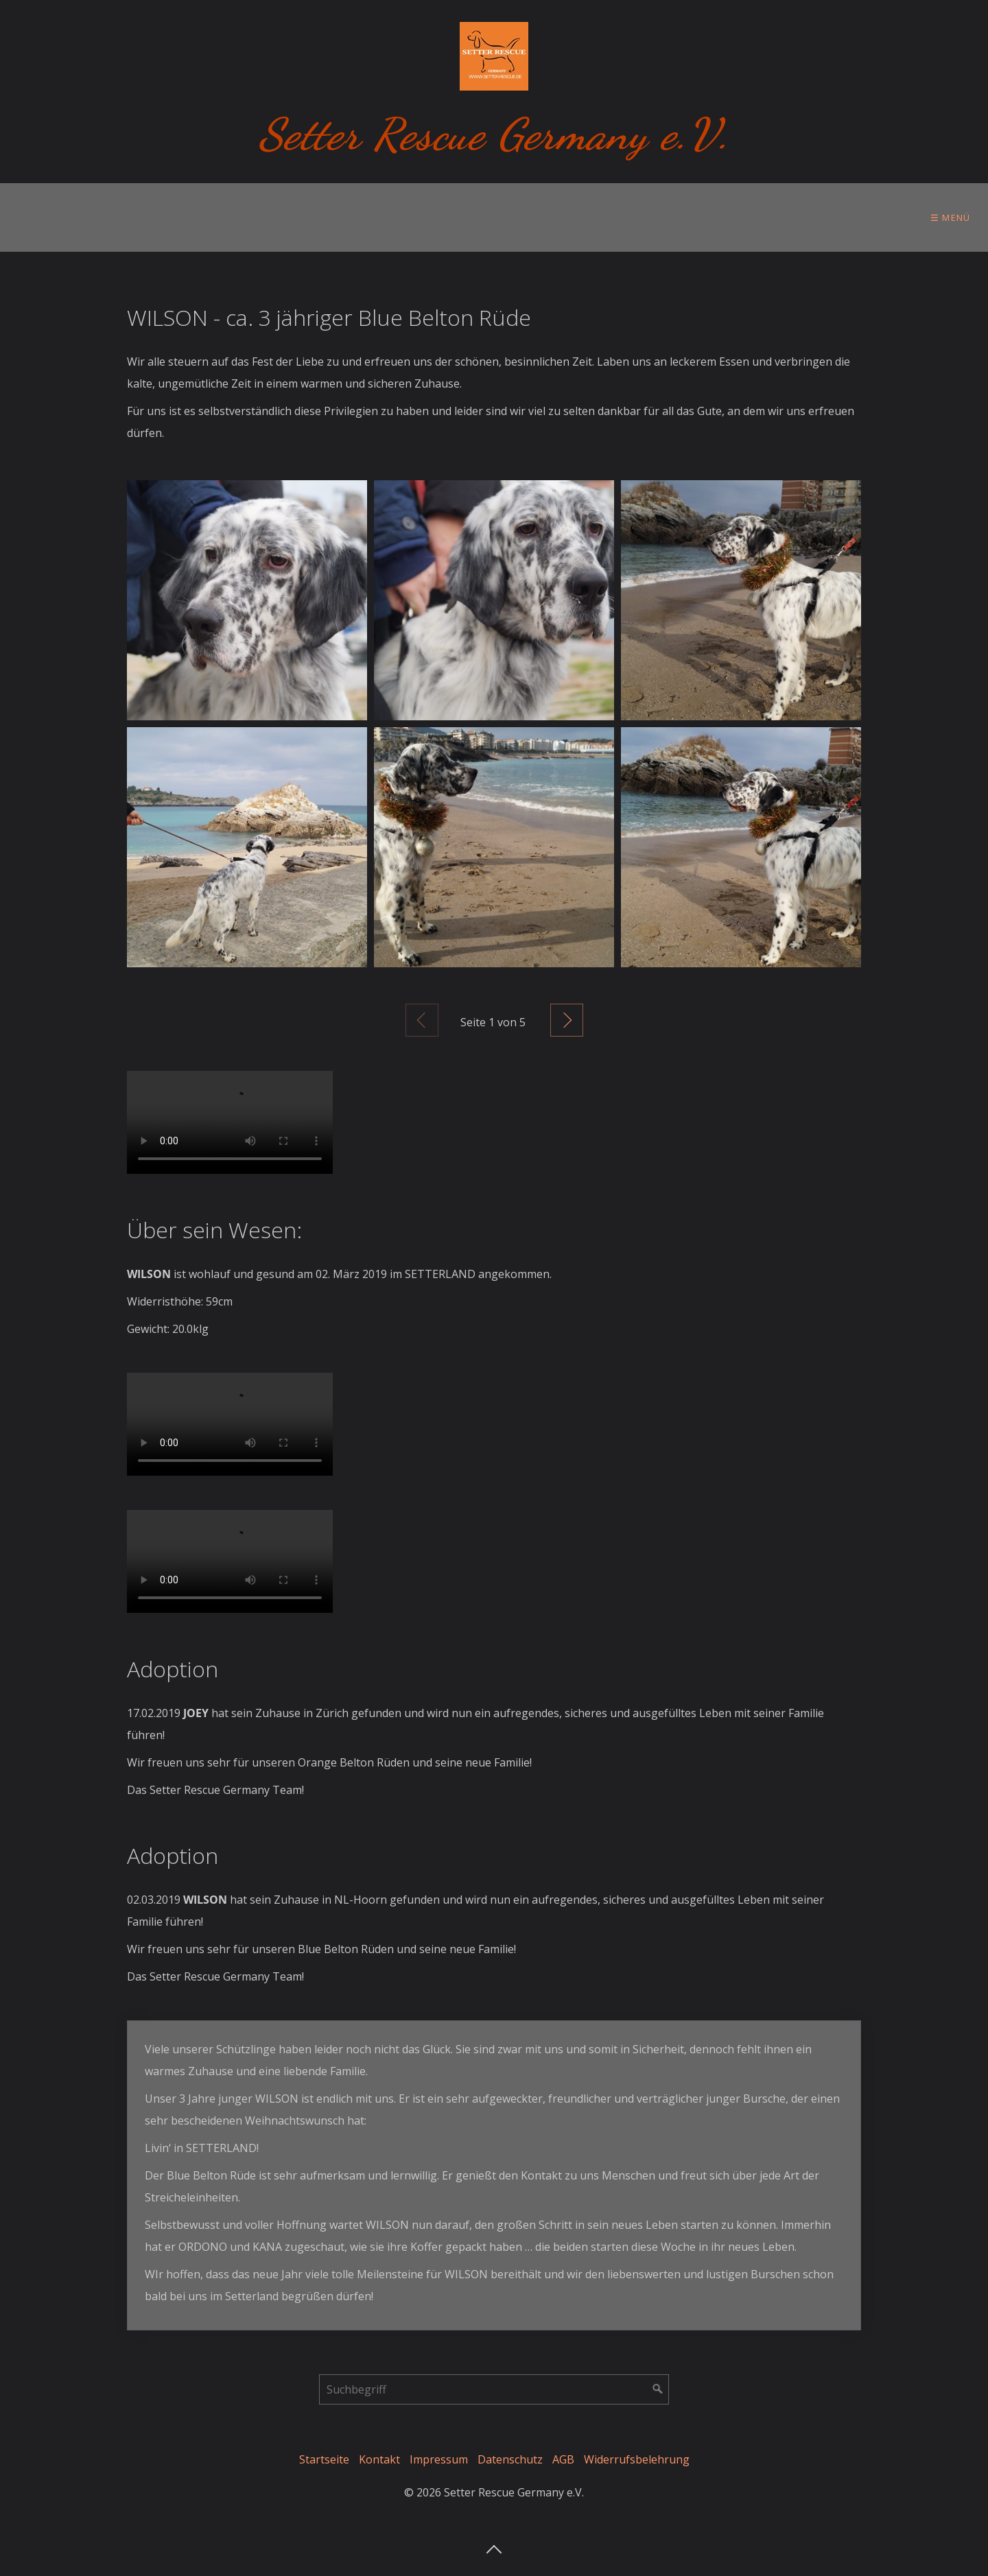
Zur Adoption (292, 217)
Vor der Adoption (162, 217)
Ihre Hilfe (679, 217)
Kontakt (379, 2459)
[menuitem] (48, 217)
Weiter (566, 1020)
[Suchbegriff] (494, 2389)
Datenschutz (510, 2459)
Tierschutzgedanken (552, 217)
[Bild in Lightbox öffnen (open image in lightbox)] (247, 600)
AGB (563, 2459)
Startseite (324, 2459)
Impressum (439, 2459)
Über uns (43, 217)
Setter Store (785, 217)
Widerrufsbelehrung (637, 2459)
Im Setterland (413, 217)
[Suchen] (658, 2389)
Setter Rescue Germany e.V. (494, 134)
